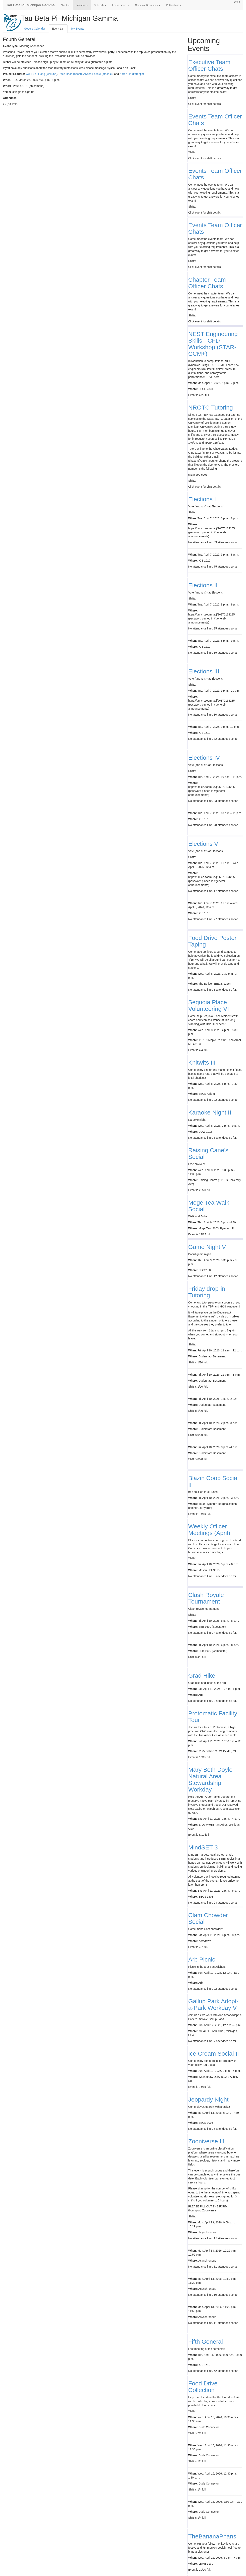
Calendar (82, 5)
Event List (58, 28)
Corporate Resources (147, 5)
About (65, 5)
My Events (77, 28)
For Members (120, 5)
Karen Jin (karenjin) (132, 74)
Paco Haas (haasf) (70, 74)
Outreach (100, 5)
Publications (173, 5)
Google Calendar (34, 28)
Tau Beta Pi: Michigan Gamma (30, 5)
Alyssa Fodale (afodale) (98, 74)
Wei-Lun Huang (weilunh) (41, 74)
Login (237, 1)
